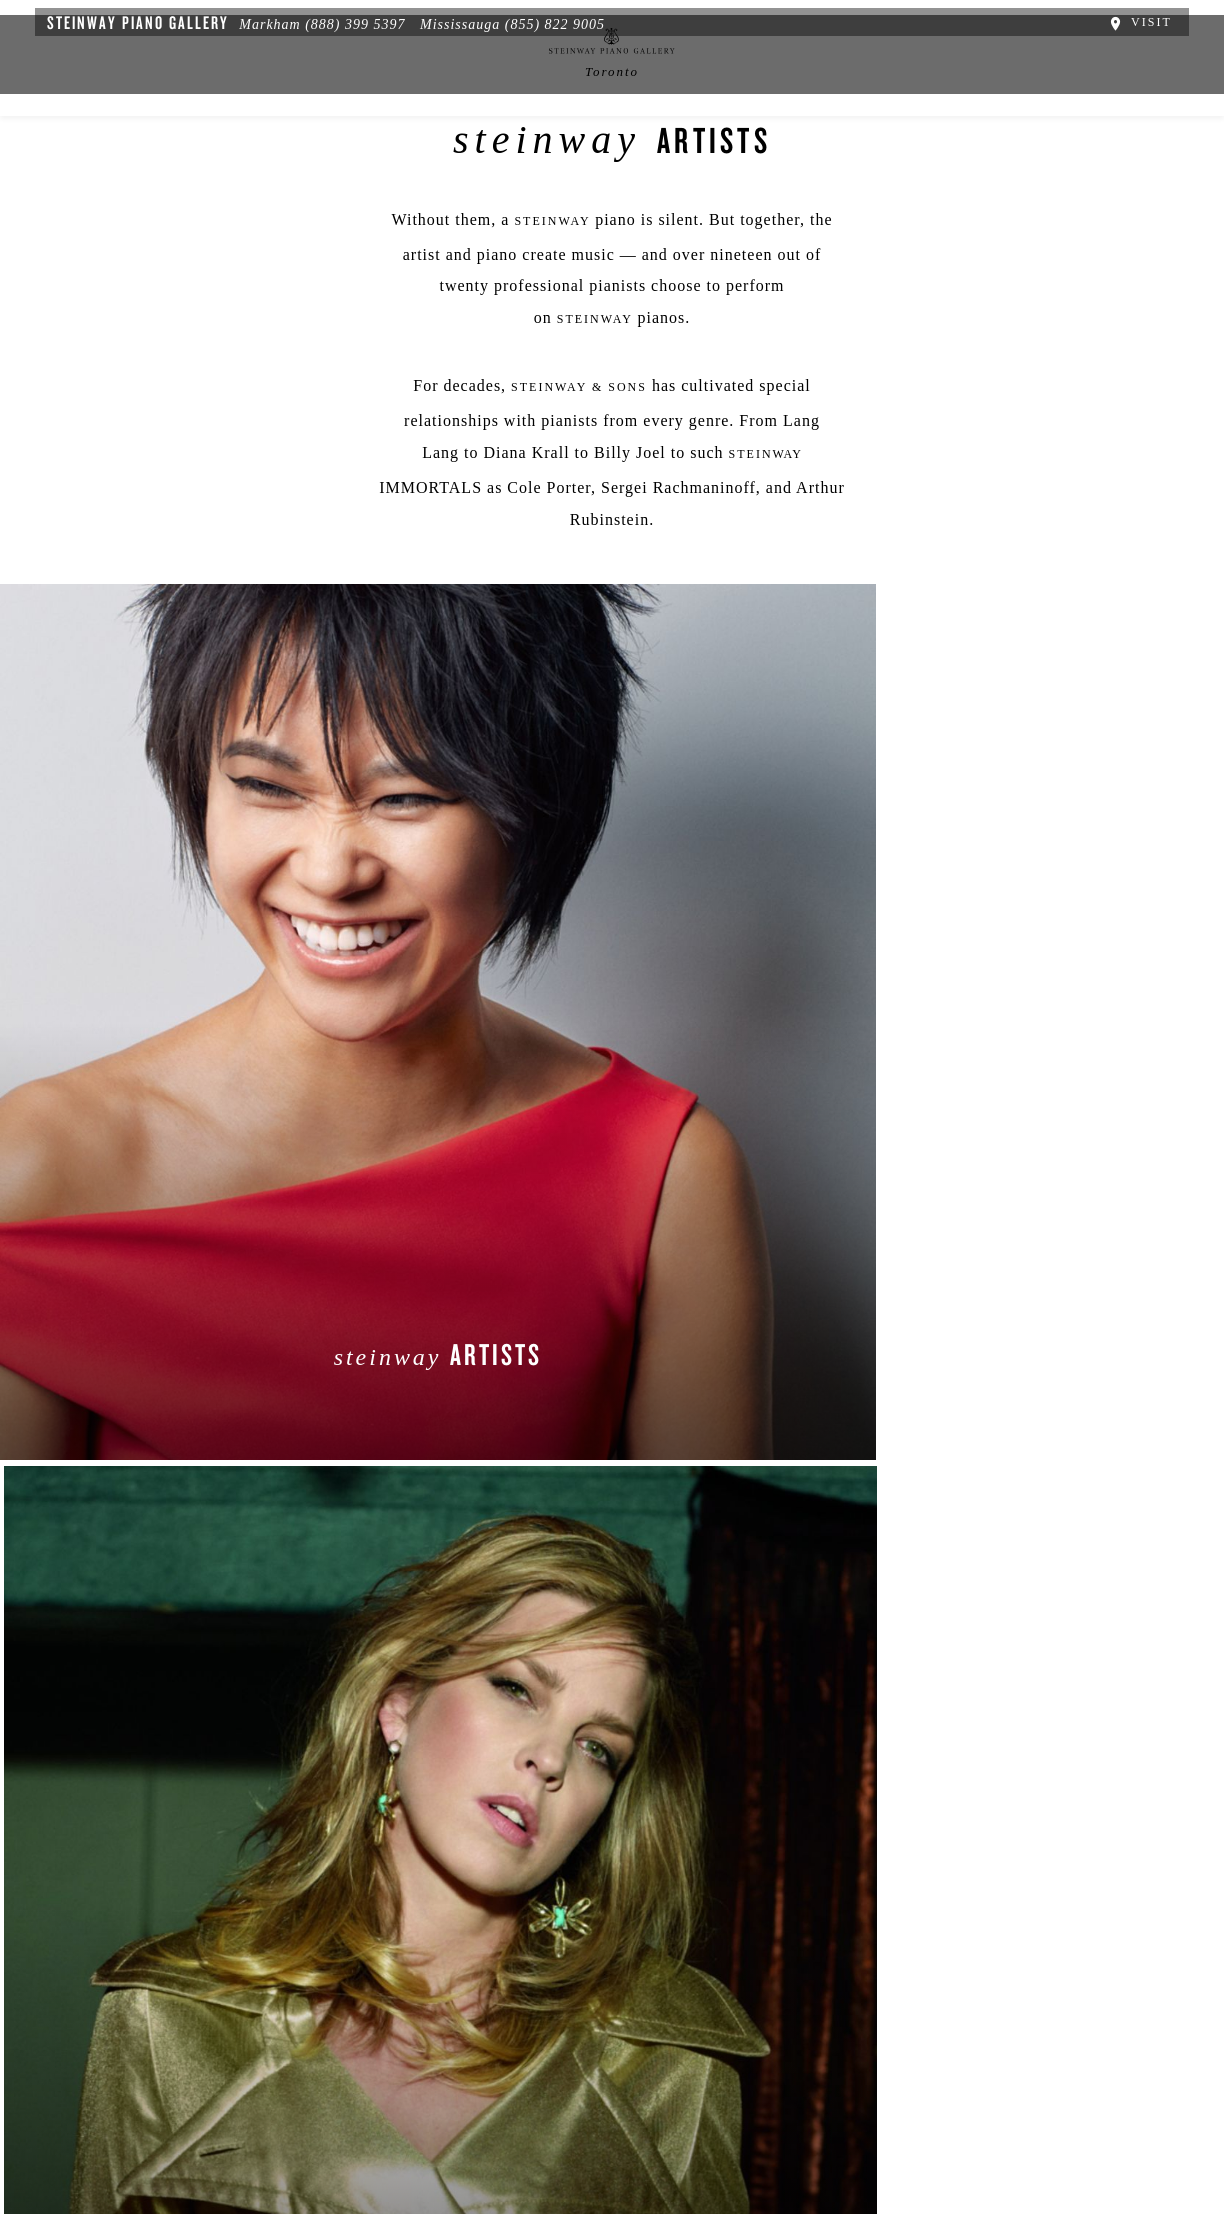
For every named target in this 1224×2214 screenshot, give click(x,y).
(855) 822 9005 (538, 20)
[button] (405, 1998)
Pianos (377, 167)
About (198, 167)
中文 (615, 167)
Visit (1156, 18)
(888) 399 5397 (338, 20)
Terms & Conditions (314, 2094)
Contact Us (1006, 167)
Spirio (287, 167)
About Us (81, 2094)
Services (711, 167)
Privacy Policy (180, 2094)
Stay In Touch (775, 1982)
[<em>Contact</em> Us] (496, 1998)
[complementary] (1079, 2104)
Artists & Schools (854, 167)
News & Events (498, 167)
